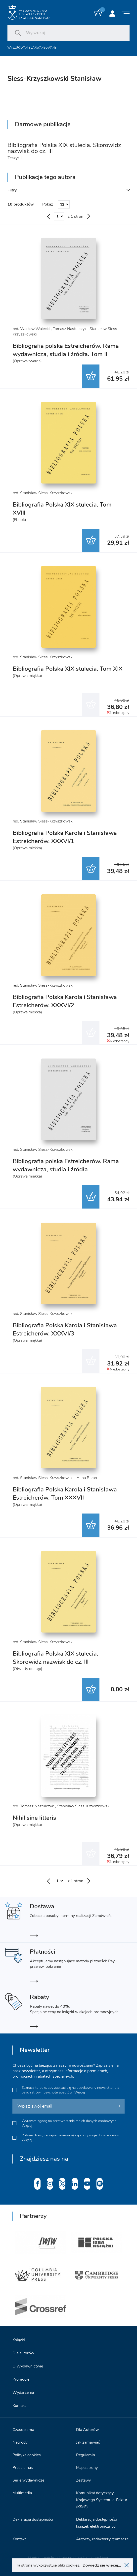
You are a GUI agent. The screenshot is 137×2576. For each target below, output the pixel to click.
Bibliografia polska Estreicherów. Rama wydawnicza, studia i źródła (66, 1165)
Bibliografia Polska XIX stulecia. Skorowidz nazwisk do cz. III (55, 1658)
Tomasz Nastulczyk (70, 329)
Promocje (20, 2379)
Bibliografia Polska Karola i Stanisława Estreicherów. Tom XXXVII (65, 1493)
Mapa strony (87, 2467)
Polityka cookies (26, 2455)
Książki (18, 2340)
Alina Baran (87, 1478)
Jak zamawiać (88, 2442)
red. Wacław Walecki (31, 329)
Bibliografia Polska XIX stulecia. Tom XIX (68, 669)
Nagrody (20, 2442)
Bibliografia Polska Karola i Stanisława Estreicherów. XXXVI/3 (65, 1329)
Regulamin (85, 2455)
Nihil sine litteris (34, 1818)
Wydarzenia (23, 2392)
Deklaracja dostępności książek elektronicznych (97, 2523)
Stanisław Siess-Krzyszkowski (83, 1806)
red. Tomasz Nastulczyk (33, 1806)
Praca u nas (22, 2467)
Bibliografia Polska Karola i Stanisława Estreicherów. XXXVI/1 (65, 837)
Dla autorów (23, 2353)
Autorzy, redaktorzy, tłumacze (102, 2539)
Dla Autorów (87, 2429)
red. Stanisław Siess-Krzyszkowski (43, 493)
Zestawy (83, 2480)
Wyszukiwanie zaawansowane (31, 48)
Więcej (79, 2092)
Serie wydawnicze (28, 2480)
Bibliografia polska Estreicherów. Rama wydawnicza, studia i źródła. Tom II (66, 350)
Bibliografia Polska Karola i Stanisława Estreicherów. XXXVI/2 (65, 1001)
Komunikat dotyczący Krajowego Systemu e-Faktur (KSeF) (101, 2500)
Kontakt (19, 2405)
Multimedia (22, 2493)
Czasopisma (23, 2429)
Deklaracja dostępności (32, 2519)
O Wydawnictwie (27, 2366)
